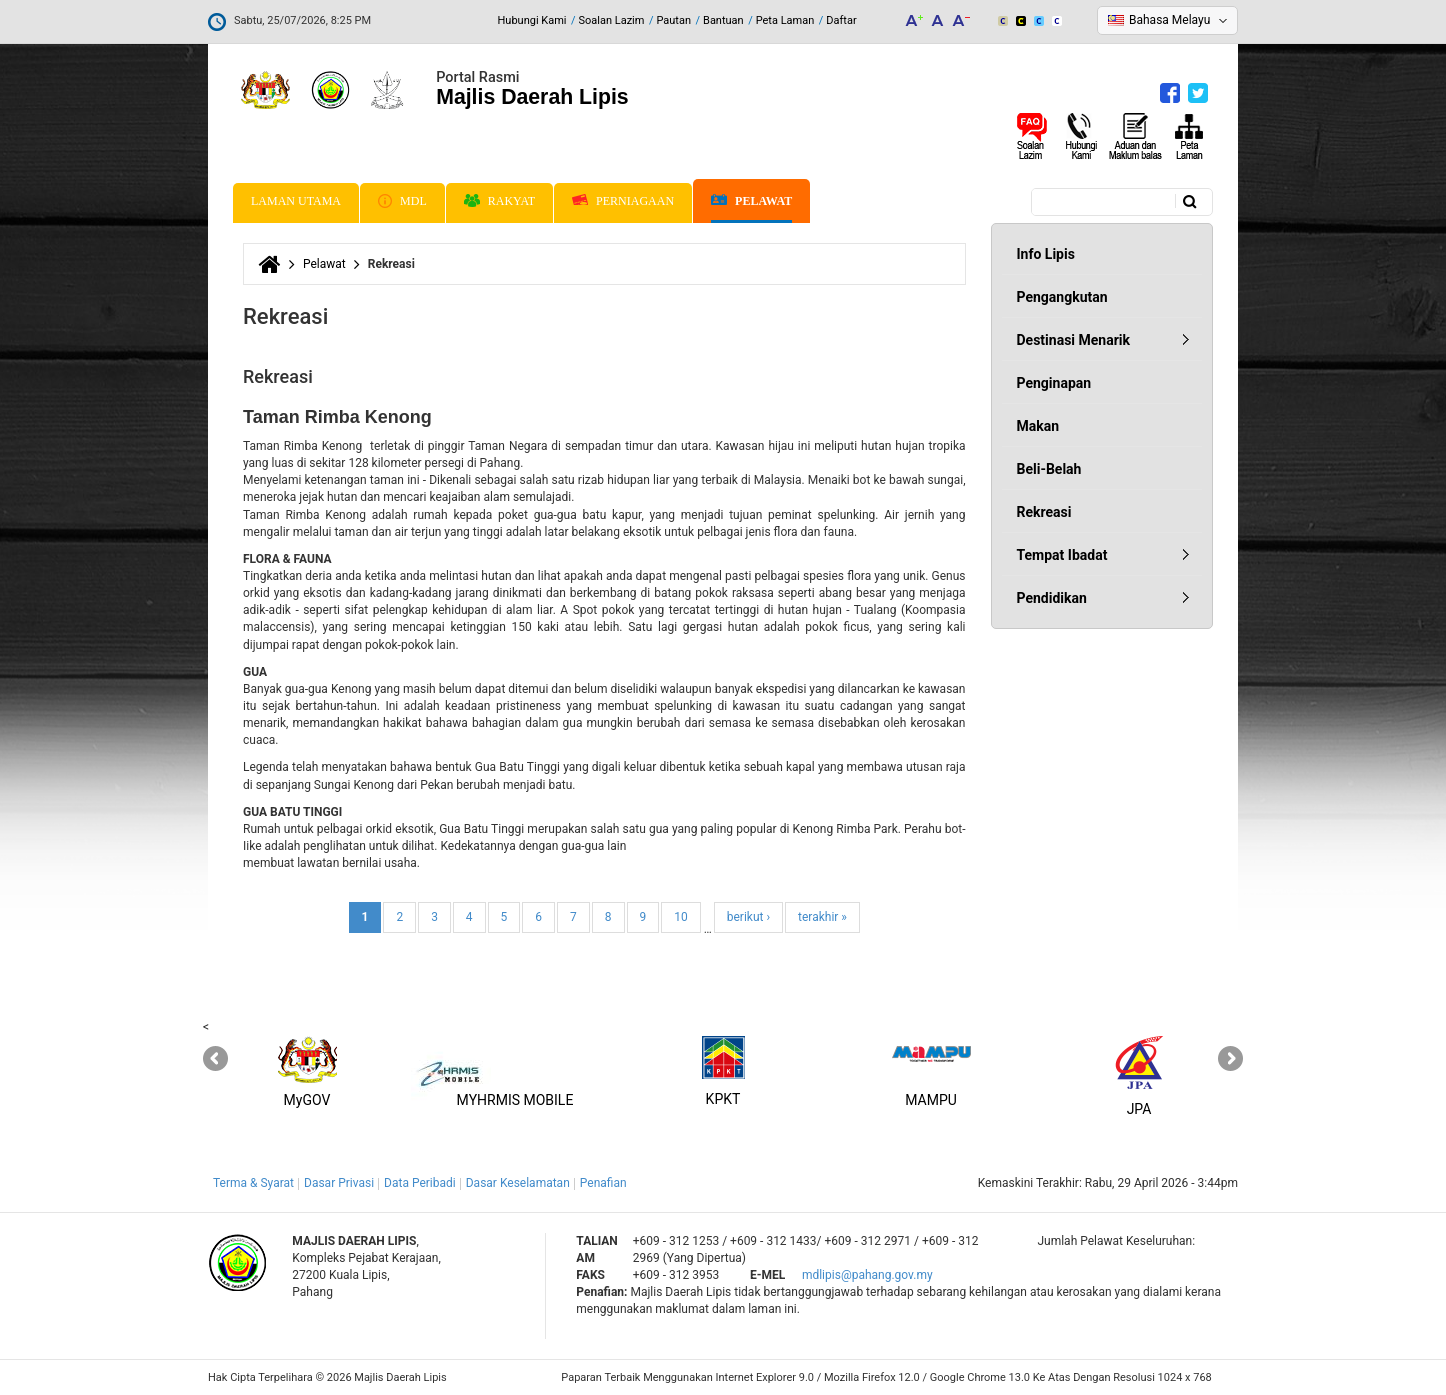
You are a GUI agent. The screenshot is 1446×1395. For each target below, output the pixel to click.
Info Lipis (1046, 254)
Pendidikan (1052, 598)
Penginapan (1054, 383)
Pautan (673, 20)
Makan (1038, 426)
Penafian (603, 1183)
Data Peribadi (420, 1183)
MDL (402, 201)
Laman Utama (296, 201)
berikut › (748, 917)
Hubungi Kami (531, 20)
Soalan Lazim (612, 20)
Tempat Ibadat (1062, 555)
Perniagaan (623, 201)
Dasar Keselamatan (518, 1183)
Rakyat (499, 201)
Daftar (841, 20)
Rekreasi (1044, 512)
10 (681, 917)
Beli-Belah (1049, 469)
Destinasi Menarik (1073, 340)
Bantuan (723, 20)
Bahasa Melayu (1169, 20)
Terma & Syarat (253, 1183)
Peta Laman (785, 20)
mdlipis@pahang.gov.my (867, 1275)
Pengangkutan (1062, 297)
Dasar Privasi (339, 1183)
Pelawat (751, 201)
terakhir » (822, 917)
